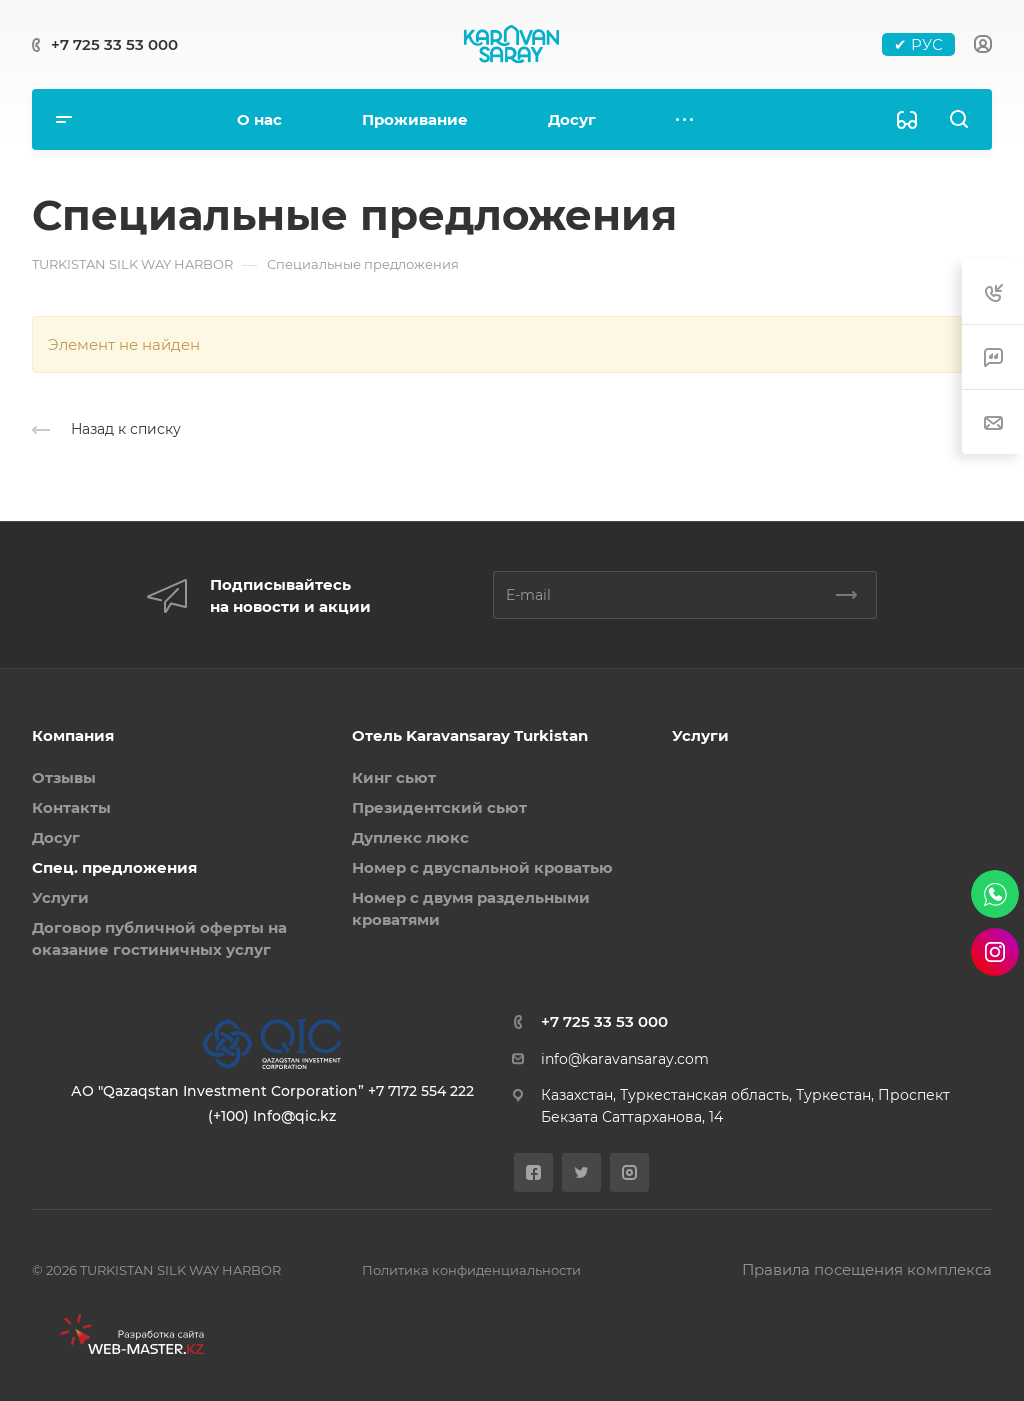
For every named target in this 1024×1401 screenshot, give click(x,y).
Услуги (60, 897)
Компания (73, 735)
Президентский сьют (439, 807)
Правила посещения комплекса (867, 1269)
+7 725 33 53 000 (114, 44)
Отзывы (64, 777)
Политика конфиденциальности (471, 1270)
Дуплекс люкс (410, 837)
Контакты (71, 807)
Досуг (56, 837)
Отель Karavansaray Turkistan (470, 735)
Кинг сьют (394, 777)
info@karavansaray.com (625, 1059)
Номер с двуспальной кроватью (482, 867)
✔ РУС (918, 44)
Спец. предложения (114, 867)
